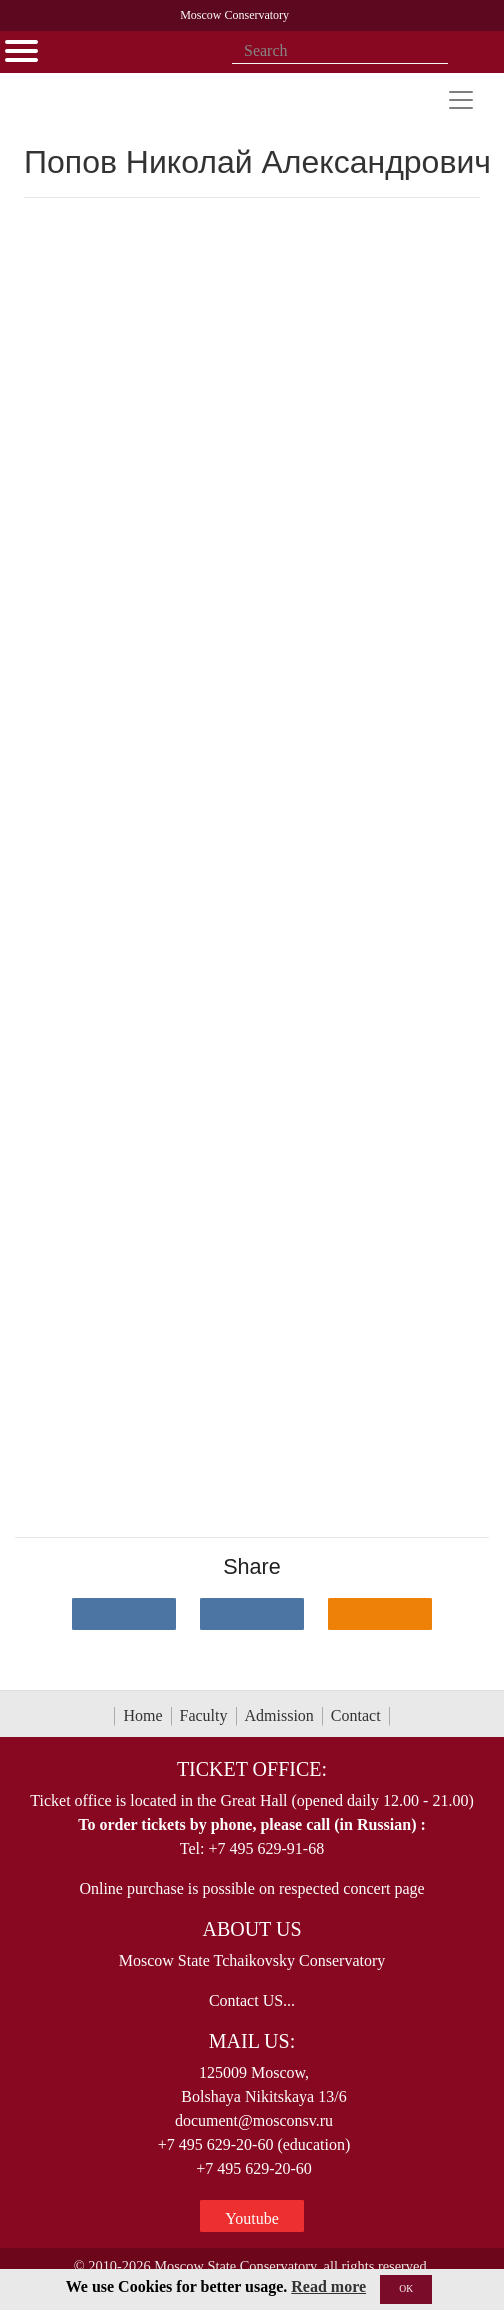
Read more (328, 2286)
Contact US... (252, 2000)
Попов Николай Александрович (257, 162)
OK (406, 2288)
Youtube (252, 2218)
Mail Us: (252, 2041)
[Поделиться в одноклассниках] (380, 1614)
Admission (279, 1715)
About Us (251, 1929)
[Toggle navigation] (461, 100)
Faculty (204, 1715)
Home (142, 1715)
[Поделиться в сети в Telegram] (252, 1614)
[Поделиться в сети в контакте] (124, 1614)
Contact (356, 1715)
